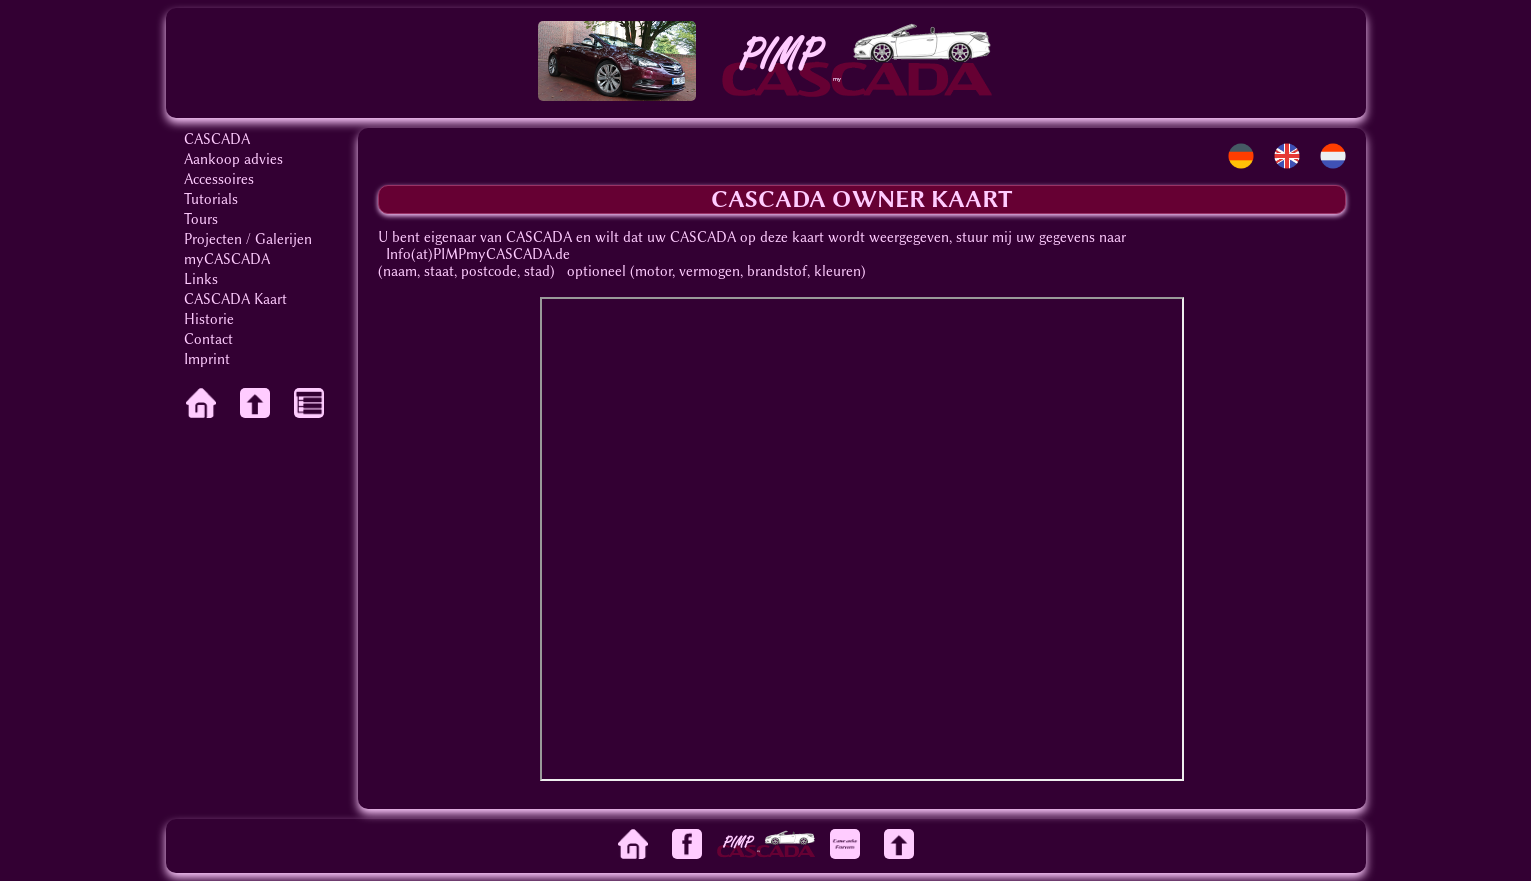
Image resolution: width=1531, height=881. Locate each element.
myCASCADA (227, 259)
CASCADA (217, 139)
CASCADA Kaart (235, 299)
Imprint (207, 359)
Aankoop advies (233, 159)
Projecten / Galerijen (248, 239)
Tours (201, 219)
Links (201, 279)
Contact (208, 339)
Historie (209, 319)
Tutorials (211, 199)
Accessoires (219, 179)
